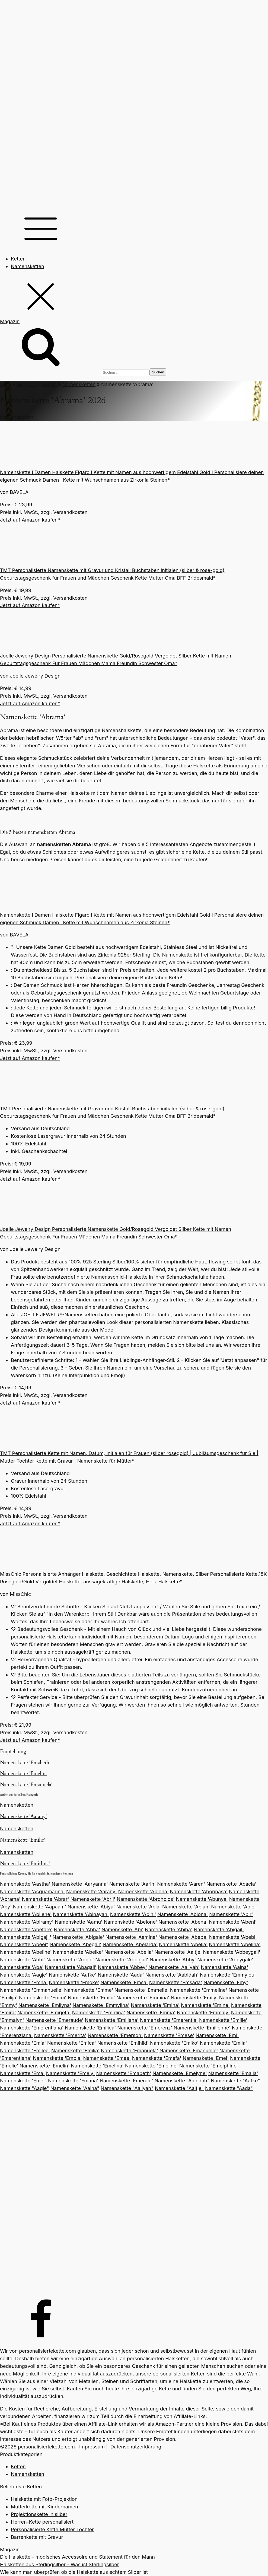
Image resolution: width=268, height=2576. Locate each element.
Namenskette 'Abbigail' (121, 1959)
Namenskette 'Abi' (122, 1929)
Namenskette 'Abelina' (234, 1944)
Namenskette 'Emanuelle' (188, 2050)
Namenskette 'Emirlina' (25, 1863)
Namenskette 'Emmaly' (203, 2012)
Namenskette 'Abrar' (45, 1899)
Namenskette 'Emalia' (233, 2073)
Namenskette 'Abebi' (233, 1937)
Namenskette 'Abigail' (219, 1929)
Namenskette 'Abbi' (22, 1959)
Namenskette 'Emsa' (124, 1982)
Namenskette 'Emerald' (126, 2080)
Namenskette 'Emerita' (60, 2035)
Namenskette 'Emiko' (174, 2043)
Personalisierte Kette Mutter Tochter (52, 2529)
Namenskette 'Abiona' (182, 1914)
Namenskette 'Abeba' (183, 1937)
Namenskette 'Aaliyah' (174, 1967)
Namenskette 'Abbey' (122, 1967)
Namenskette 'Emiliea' (90, 2028)
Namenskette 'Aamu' (79, 1922)
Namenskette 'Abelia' (183, 1944)
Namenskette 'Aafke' (72, 1975)
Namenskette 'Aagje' (23, 1975)
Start (5, 384)
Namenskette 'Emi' (217, 2035)
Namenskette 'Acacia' (231, 1884)
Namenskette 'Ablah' (186, 1907)
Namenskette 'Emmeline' (198, 1990)
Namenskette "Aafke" (235, 2080)
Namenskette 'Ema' (22, 2073)
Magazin (26, 384)
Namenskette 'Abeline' (26, 1952)
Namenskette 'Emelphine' (208, 2066)
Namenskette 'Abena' (183, 1922)
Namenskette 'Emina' (155, 2005)
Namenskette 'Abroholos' (145, 1899)
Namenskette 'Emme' (88, 1990)
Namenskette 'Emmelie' (141, 1990)
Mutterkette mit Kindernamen (44, 2507)
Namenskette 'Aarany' (23, 1816)
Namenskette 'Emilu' (91, 1997)
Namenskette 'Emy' (225, 1982)
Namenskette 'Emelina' (97, 2066)
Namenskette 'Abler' (234, 1907)
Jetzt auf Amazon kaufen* (30, 520)
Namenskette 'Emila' (223, 2043)
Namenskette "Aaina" (74, 2088)
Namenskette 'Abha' (77, 1929)
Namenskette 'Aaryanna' (80, 1884)
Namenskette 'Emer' (23, 2080)
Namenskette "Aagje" (24, 2088)
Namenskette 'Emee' (106, 2058)
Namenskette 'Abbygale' (225, 1959)
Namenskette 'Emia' (23, 2043)
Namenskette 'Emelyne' (179, 2073)
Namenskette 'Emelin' (23, 1773)
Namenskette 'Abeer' (24, 1944)
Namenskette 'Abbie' (70, 1959)
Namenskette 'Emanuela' (26, 1784)
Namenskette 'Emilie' (22, 1840)
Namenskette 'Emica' (71, 2043)
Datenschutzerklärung (135, 2447)
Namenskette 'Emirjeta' (44, 2012)
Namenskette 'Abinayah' (81, 1914)
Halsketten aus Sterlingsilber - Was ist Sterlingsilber (59, 2564)
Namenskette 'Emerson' (115, 2035)
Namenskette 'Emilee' (25, 2050)
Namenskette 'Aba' (21, 1967)
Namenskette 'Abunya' (202, 1899)
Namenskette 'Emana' (73, 2080)
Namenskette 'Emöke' (74, 1982)
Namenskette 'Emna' (23, 1982)
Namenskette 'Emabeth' (25, 1762)
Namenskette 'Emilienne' (202, 2028)
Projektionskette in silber (39, 2514)
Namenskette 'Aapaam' (39, 1907)
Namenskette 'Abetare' (26, 1929)
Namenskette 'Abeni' (233, 1922)
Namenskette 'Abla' (138, 1907)
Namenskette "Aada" (229, 2088)
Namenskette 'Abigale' (78, 1937)
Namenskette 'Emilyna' (44, 2005)
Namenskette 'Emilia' (75, 2050)
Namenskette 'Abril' (92, 1899)
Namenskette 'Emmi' (42, 1997)
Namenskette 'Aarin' (132, 1884)
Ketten (18, 259)
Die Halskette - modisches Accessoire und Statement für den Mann (77, 2557)
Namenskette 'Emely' (70, 2073)
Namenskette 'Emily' (194, 1997)
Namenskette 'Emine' (205, 2005)
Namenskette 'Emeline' (151, 2066)
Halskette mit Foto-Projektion (44, 2499)
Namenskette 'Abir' (231, 1914)
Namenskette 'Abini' (133, 1914)
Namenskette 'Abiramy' (26, 1922)
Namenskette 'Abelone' (130, 1922)
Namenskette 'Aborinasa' (199, 1891)
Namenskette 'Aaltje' (178, 1952)
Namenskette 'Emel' (205, 2058)
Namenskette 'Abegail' (75, 1944)
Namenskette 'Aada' (121, 1975)
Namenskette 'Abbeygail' (231, 1952)
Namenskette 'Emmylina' (100, 2005)
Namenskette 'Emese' (169, 2035)
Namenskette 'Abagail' (70, 1967)
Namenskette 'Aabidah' (172, 1975)
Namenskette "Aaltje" (179, 2088)
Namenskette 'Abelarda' (130, 1944)
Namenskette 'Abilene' (26, 1914)
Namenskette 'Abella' (128, 1952)
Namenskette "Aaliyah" (127, 2088)
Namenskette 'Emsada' (175, 1982)
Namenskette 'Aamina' (131, 1937)
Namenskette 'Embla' (57, 2058)
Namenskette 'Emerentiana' (31, 2028)
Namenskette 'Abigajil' (25, 1937)
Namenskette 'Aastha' (25, 1884)
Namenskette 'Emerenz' (144, 2028)
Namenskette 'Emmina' (142, 1997)
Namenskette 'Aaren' (181, 1884)
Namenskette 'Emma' (150, 2012)
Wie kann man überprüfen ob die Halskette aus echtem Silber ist (74, 2572)
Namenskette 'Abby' (172, 1959)
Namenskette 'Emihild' (123, 2043)
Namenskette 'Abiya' (91, 1907)
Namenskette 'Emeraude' (54, 2020)
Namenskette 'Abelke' (78, 1952)
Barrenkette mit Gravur (37, 2537)
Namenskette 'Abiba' (169, 1929)
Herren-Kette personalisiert (42, 2522)
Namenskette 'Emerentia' (169, 2020)
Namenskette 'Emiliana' (112, 2020)
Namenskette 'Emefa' (156, 2058)
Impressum (92, 2447)
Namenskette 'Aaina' (224, 1967)
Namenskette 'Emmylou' (228, 1975)
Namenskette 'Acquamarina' (32, 1891)
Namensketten (27, 266)
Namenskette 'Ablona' (143, 1891)
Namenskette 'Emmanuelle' (31, 1990)
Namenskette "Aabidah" (182, 2080)
